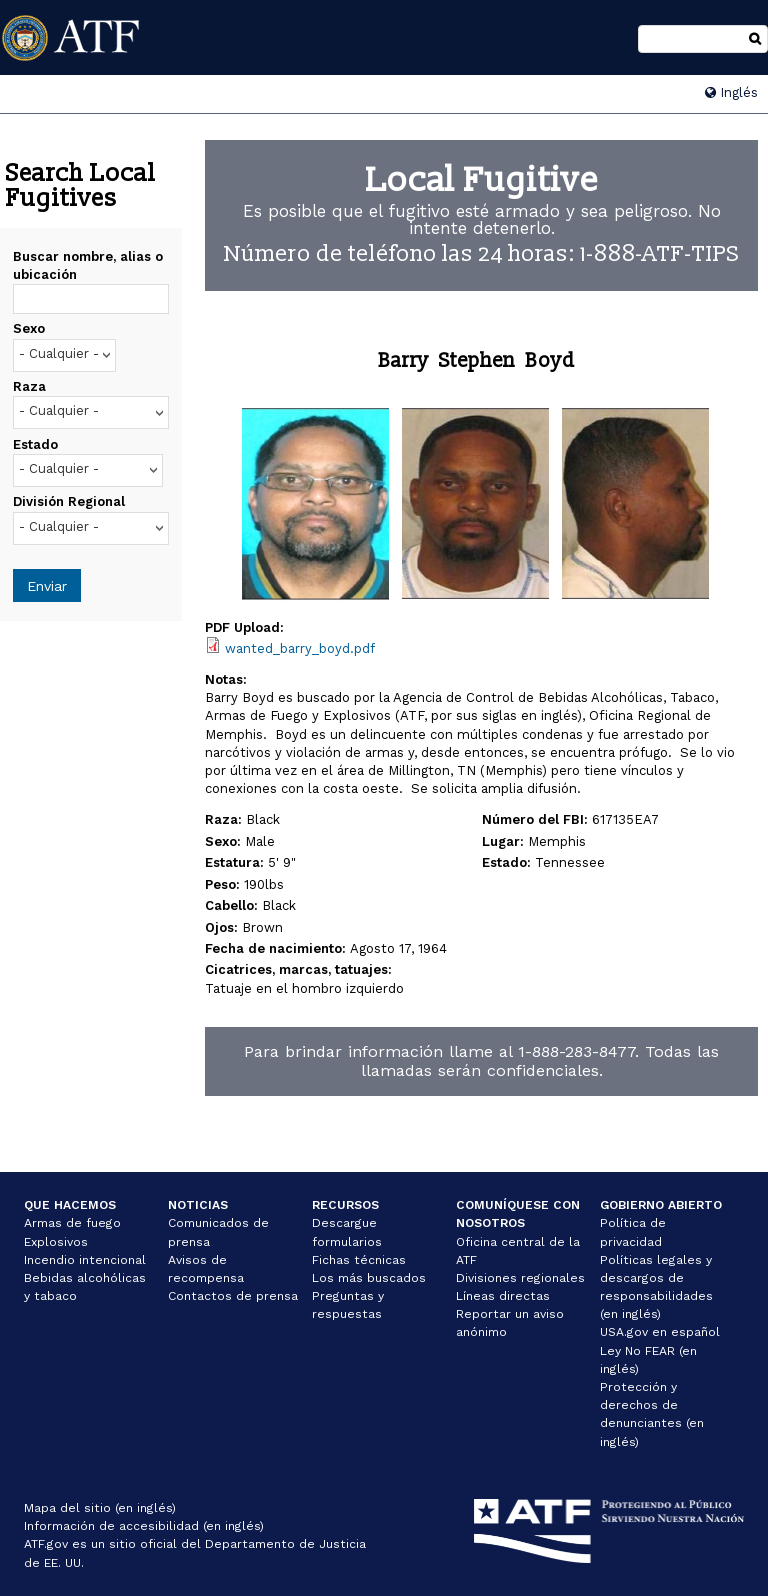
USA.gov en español (660, 1332)
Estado (35, 444)
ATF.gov (46, 1544)
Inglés (731, 92)
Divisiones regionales (520, 1278)
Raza (29, 386)
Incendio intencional (85, 1260)
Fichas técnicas (359, 1260)
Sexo (29, 328)
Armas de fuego (72, 1223)
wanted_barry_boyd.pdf (300, 648)
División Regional (69, 501)
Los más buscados (369, 1278)
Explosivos (56, 1242)
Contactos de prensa (233, 1296)
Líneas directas (503, 1296)
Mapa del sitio (67, 1508)
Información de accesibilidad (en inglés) (144, 1526)
